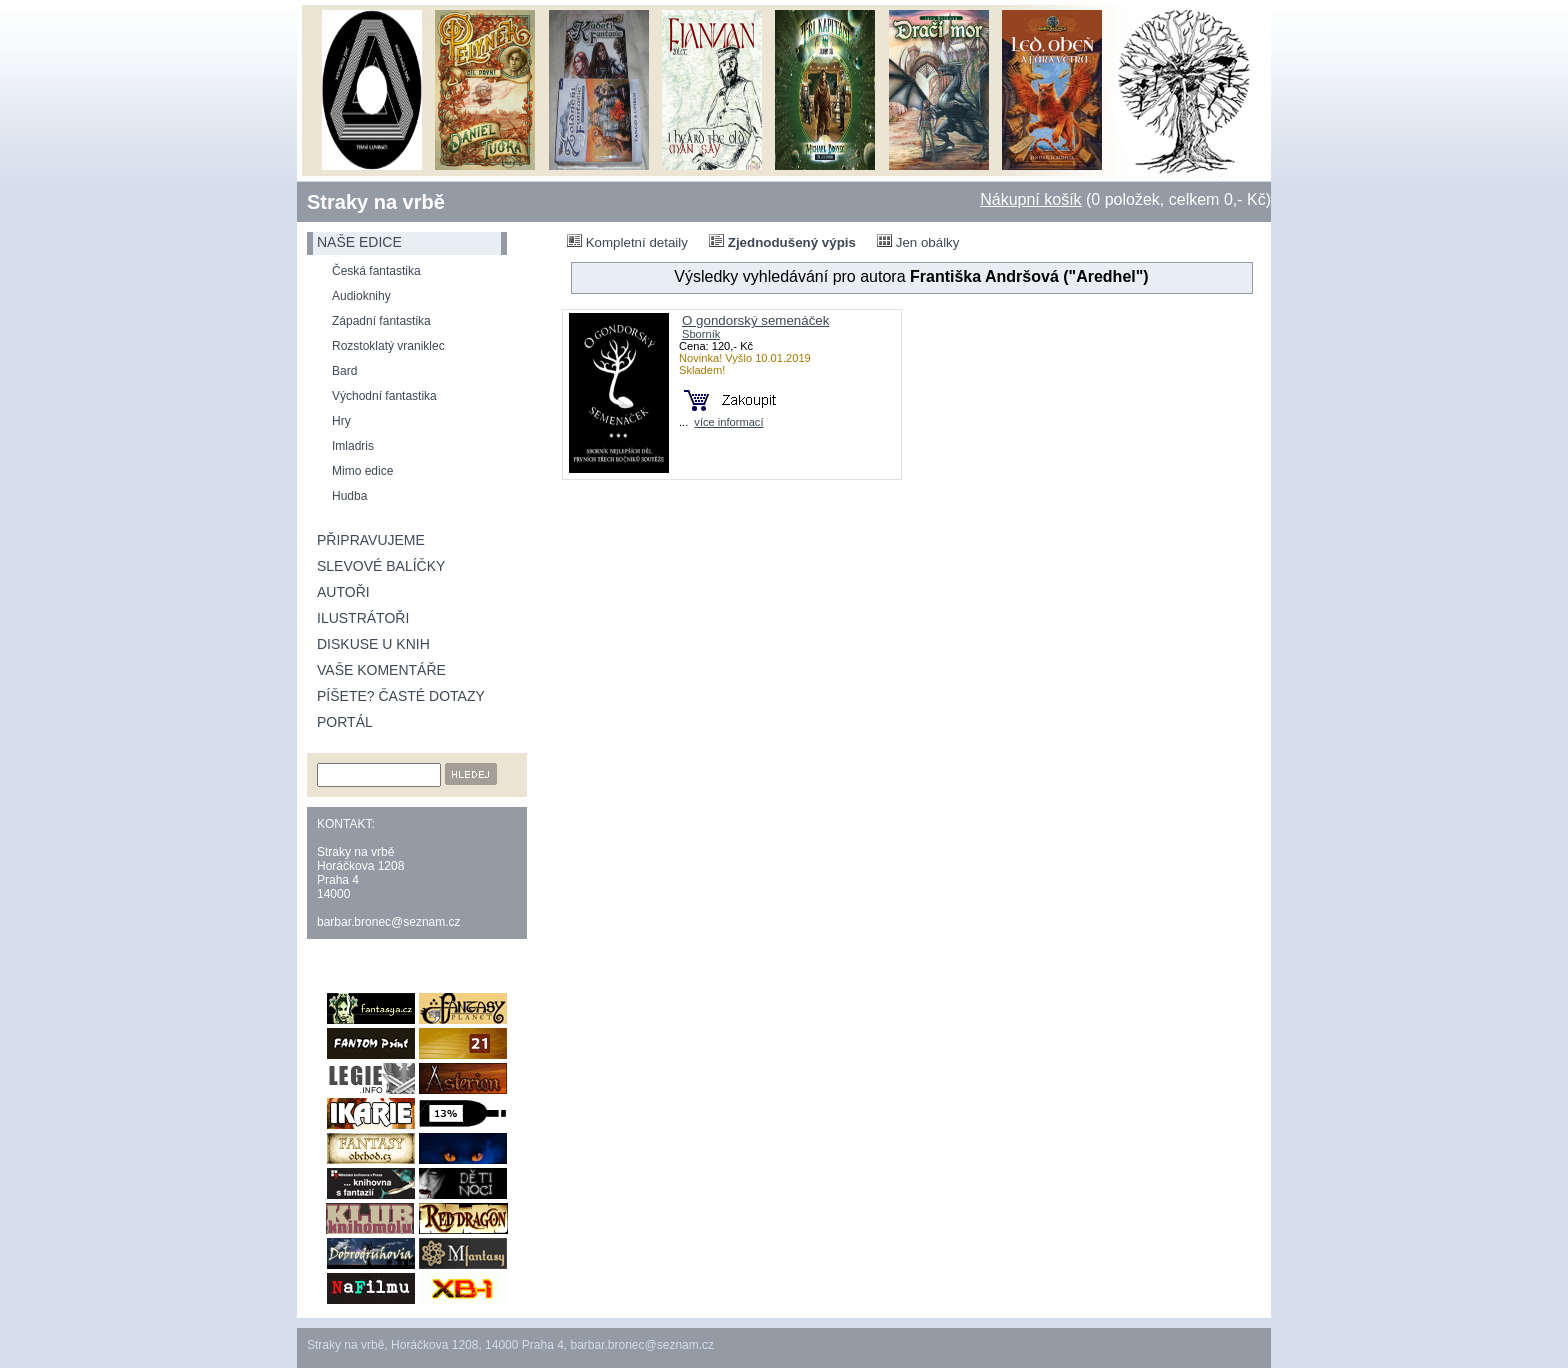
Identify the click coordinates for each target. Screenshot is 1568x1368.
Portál (345, 722)
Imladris (353, 446)
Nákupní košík (1030, 199)
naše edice (359, 242)
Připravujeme (371, 540)
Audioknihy (361, 296)
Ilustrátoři (363, 618)
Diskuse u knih (373, 644)
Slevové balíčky (381, 566)
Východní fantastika (384, 396)
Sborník (701, 334)
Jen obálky (918, 242)
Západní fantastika (381, 321)
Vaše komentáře (381, 670)
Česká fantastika (376, 271)
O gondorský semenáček (755, 320)
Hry (341, 421)
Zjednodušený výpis (782, 242)
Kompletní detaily (627, 242)
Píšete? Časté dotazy (401, 696)
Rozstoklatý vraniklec (388, 346)
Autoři (343, 592)
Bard (344, 371)
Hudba (349, 496)
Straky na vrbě (376, 202)
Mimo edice (362, 471)
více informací (728, 422)
